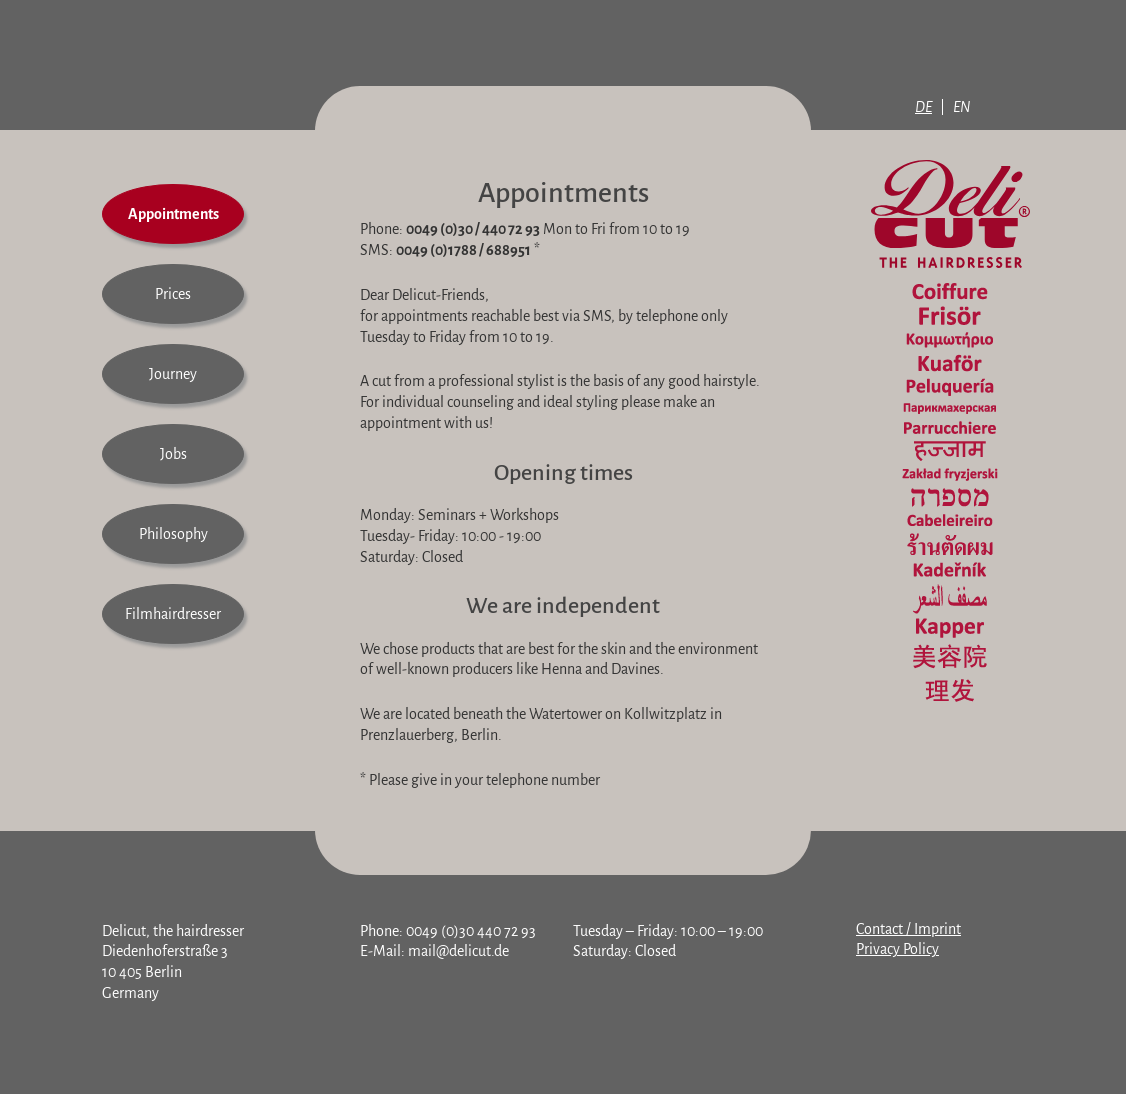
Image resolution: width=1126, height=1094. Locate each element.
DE (923, 107)
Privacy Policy (897, 949)
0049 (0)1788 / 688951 (463, 250)
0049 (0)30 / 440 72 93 (473, 229)
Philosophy (173, 534)
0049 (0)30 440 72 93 (471, 931)
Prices (173, 294)
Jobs (173, 454)
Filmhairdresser (173, 614)
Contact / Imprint (908, 929)
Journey (173, 374)
